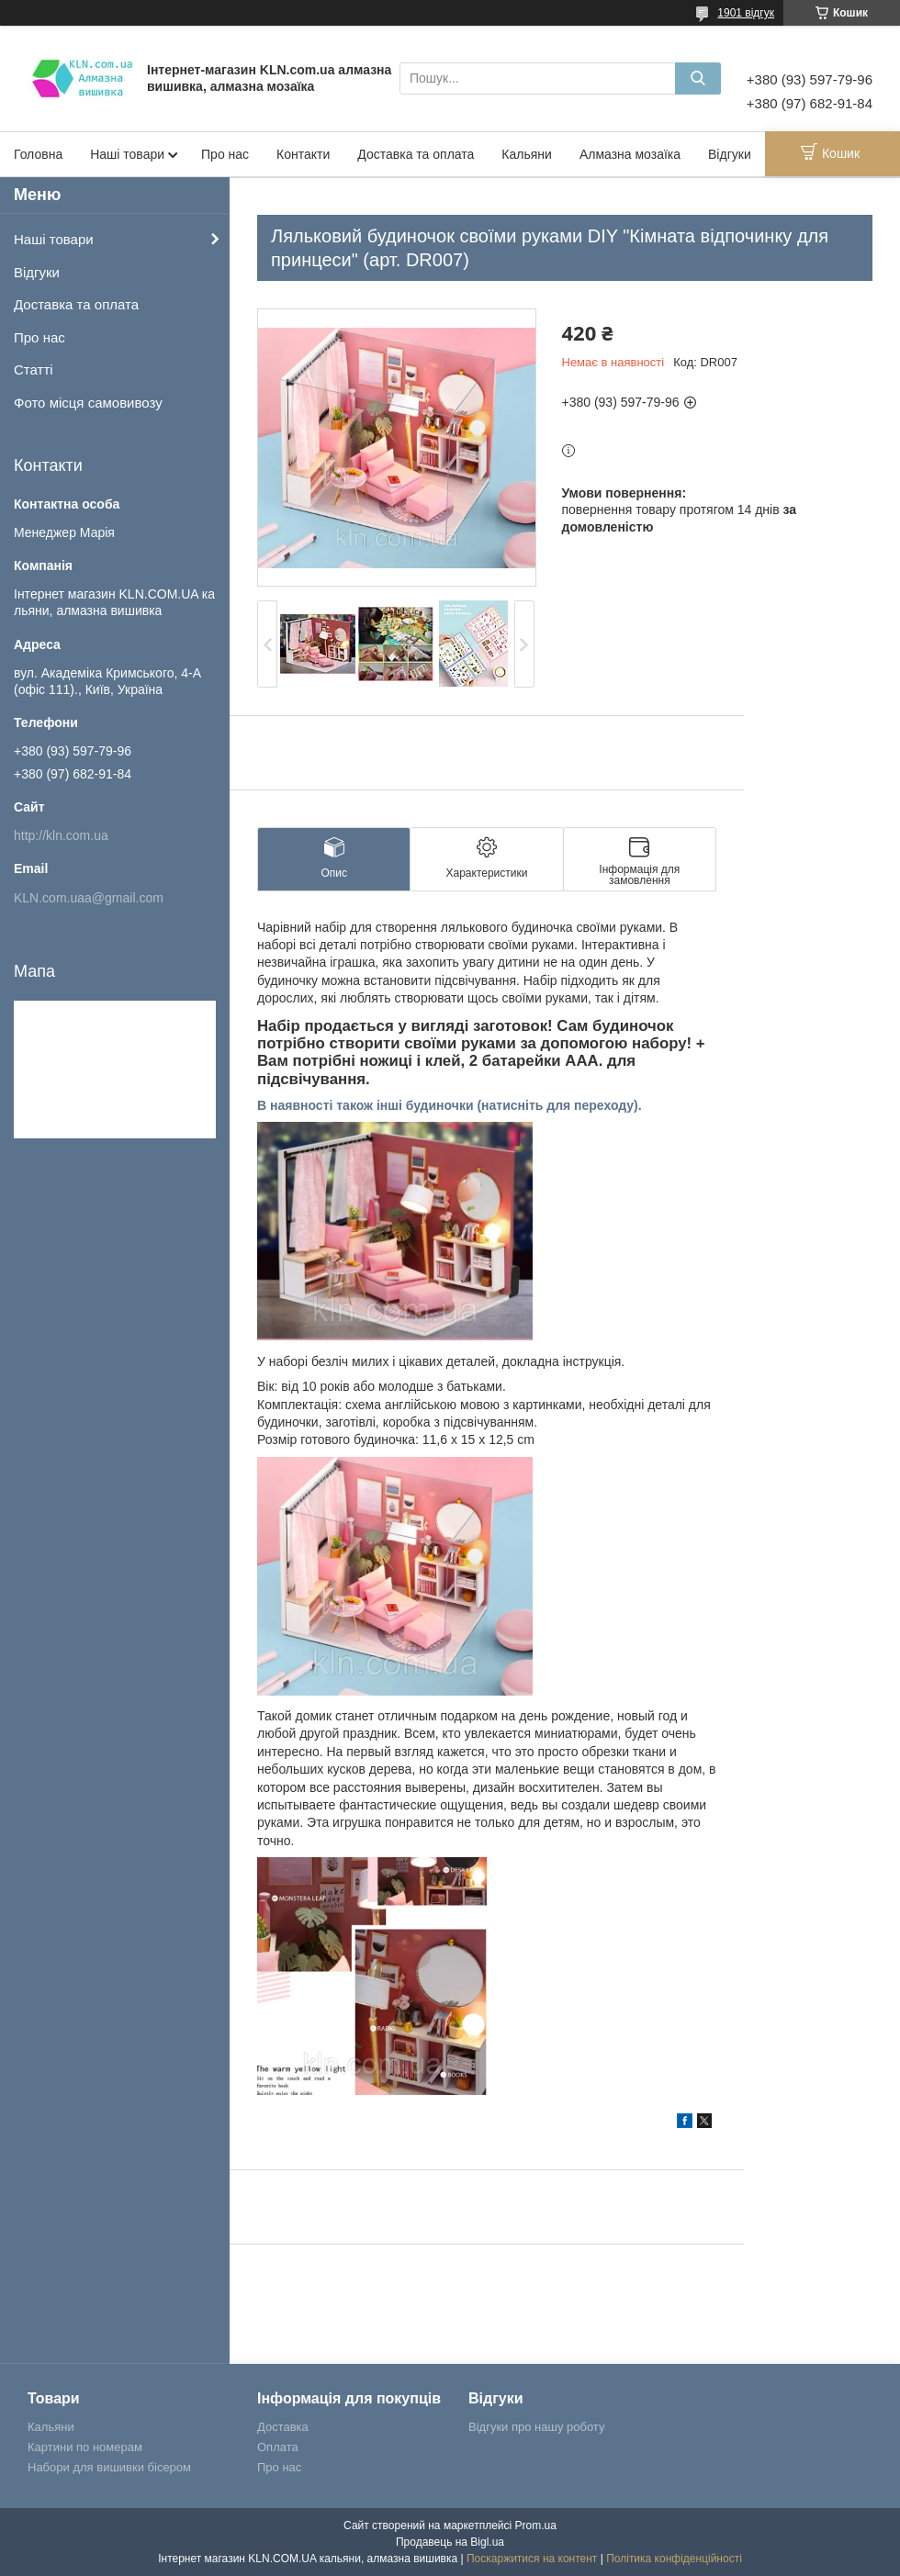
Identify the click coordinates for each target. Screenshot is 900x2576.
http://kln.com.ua (61, 835)
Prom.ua (536, 2525)
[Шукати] (698, 78)
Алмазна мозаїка (630, 154)
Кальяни (526, 154)
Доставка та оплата (415, 154)
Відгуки (729, 154)
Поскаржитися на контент (532, 2558)
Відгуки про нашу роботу (536, 2427)
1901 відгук (745, 12)
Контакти (303, 154)
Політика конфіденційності (674, 2558)
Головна (38, 154)
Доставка (283, 2427)
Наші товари (127, 154)
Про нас (225, 154)
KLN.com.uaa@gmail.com (88, 897)
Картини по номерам (85, 2447)
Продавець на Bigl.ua (450, 2542)
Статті (33, 369)
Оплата (277, 2447)
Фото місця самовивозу (88, 402)
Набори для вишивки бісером (109, 2467)
